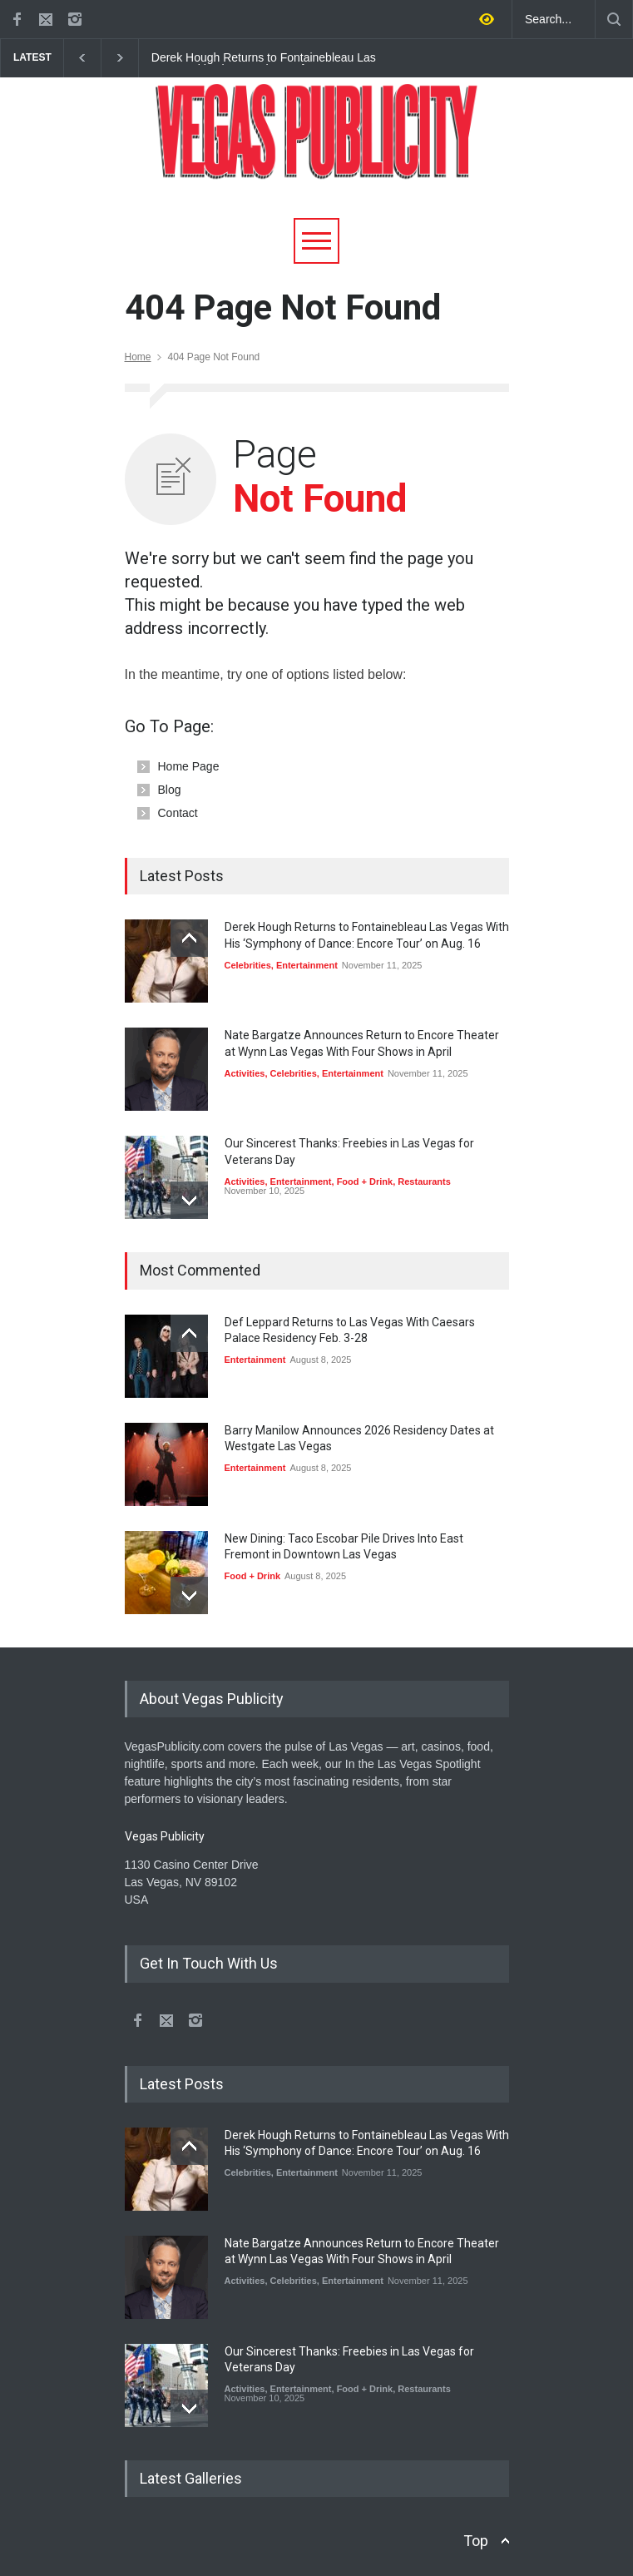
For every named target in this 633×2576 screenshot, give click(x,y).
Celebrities (248, 965)
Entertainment (307, 965)
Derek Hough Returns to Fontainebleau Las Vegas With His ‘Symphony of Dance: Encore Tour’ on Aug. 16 (263, 58)
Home (138, 357)
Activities (245, 1073)
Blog (169, 789)
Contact (178, 813)
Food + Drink (365, 1181)
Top (475, 2540)
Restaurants (424, 1181)
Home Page (189, 766)
